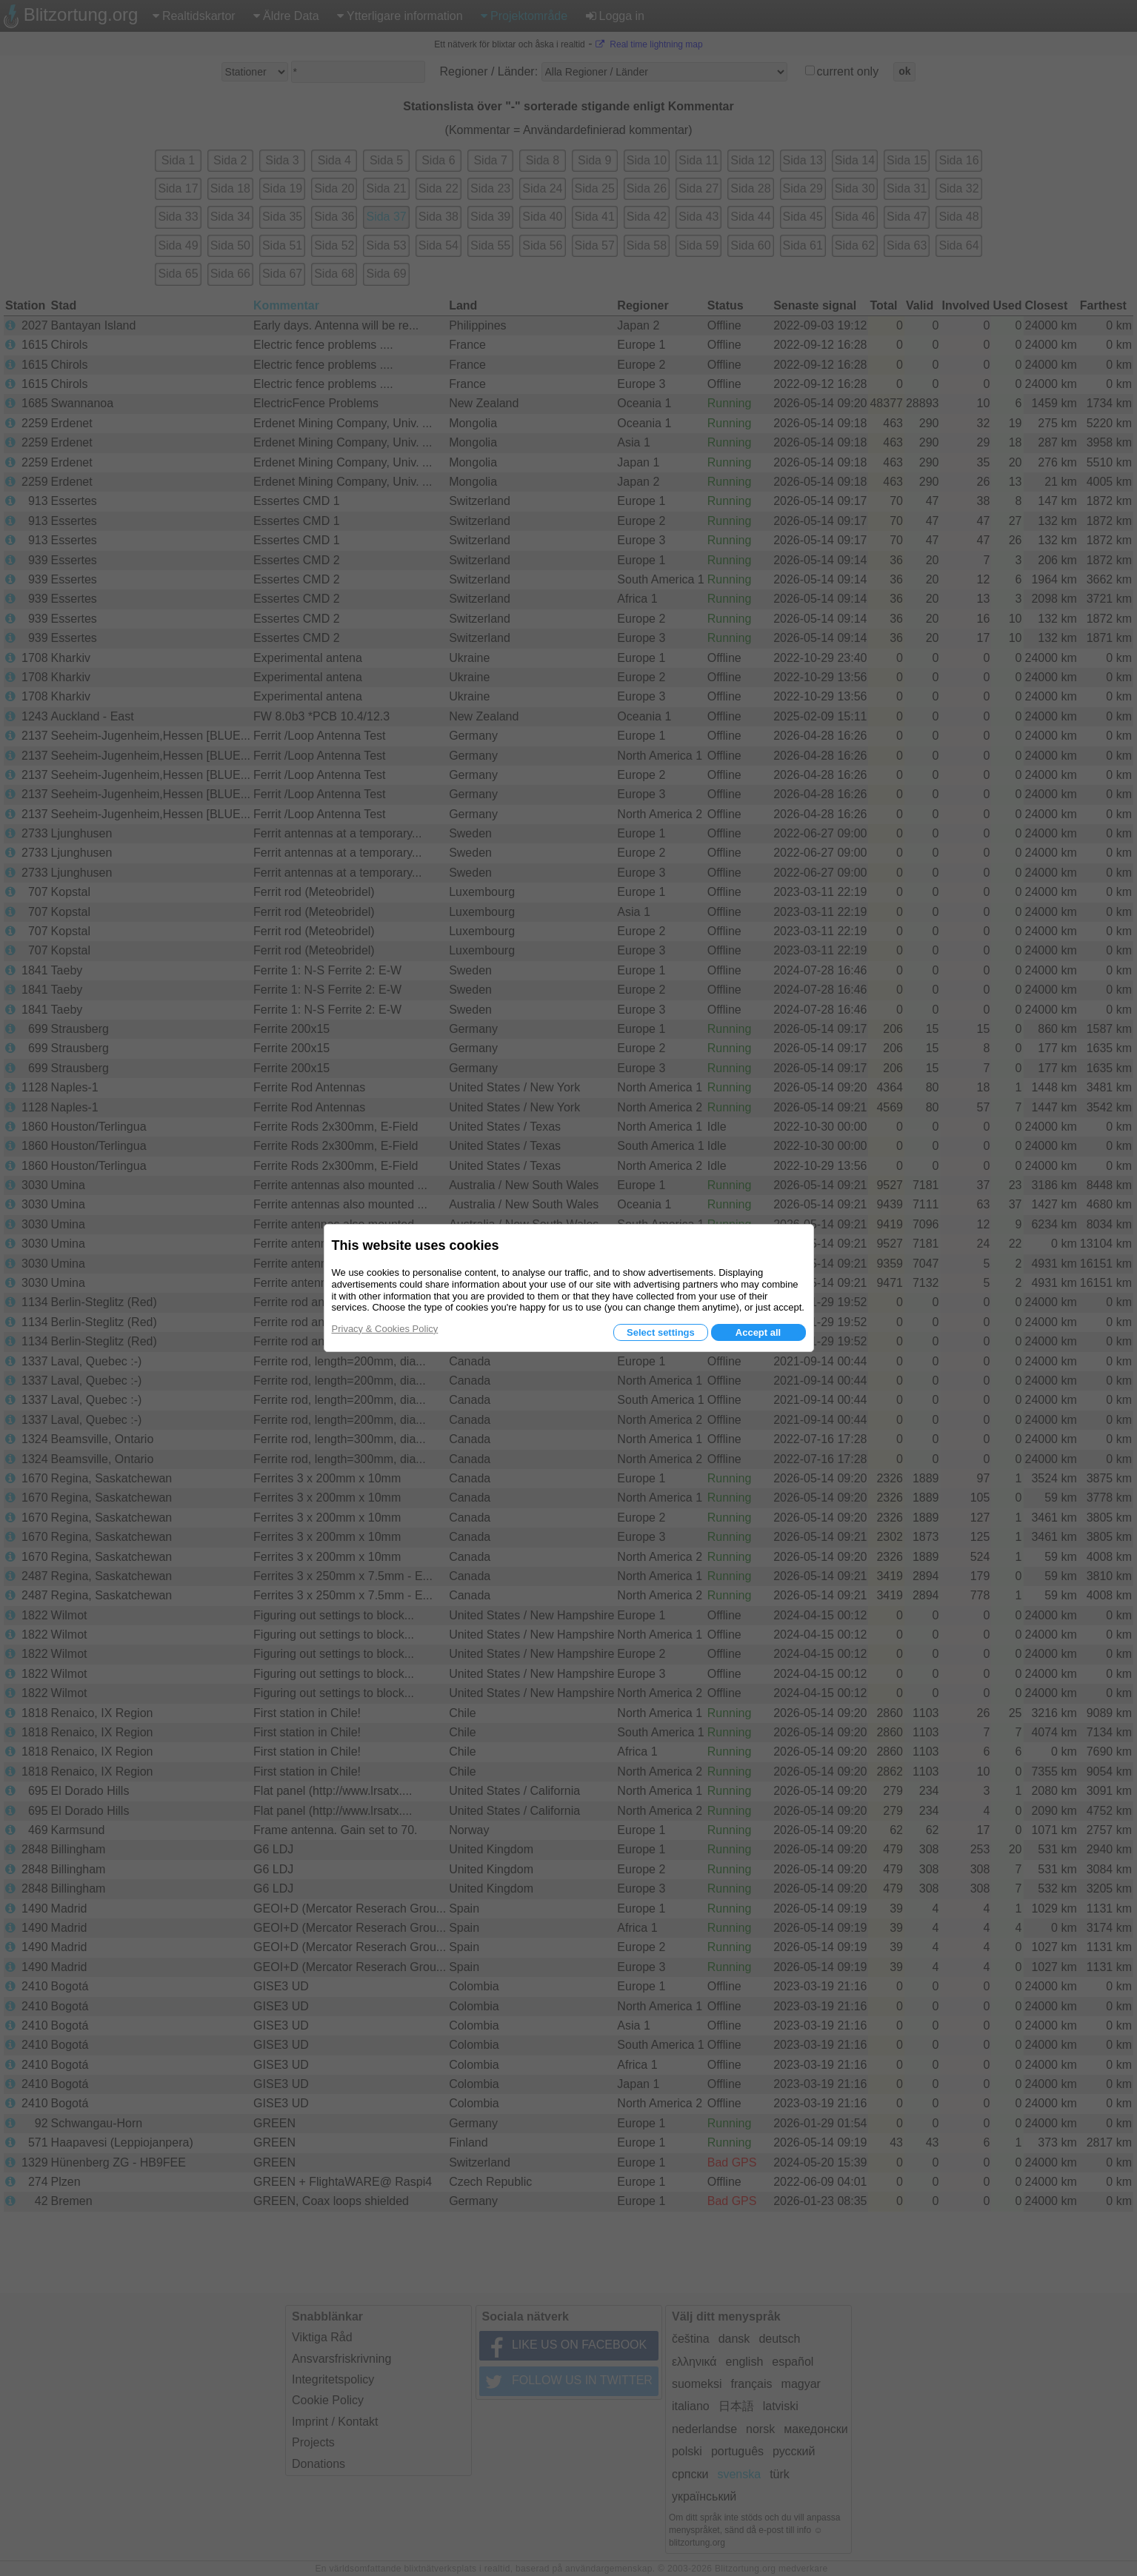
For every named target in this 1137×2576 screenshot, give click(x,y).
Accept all (758, 1332)
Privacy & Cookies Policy (385, 1328)
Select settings (661, 1332)
